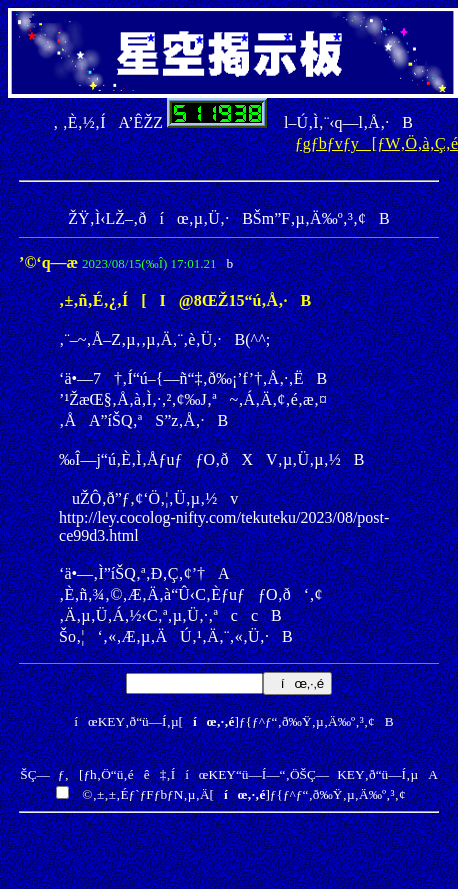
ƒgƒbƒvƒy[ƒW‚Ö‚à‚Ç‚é (376, 143)
